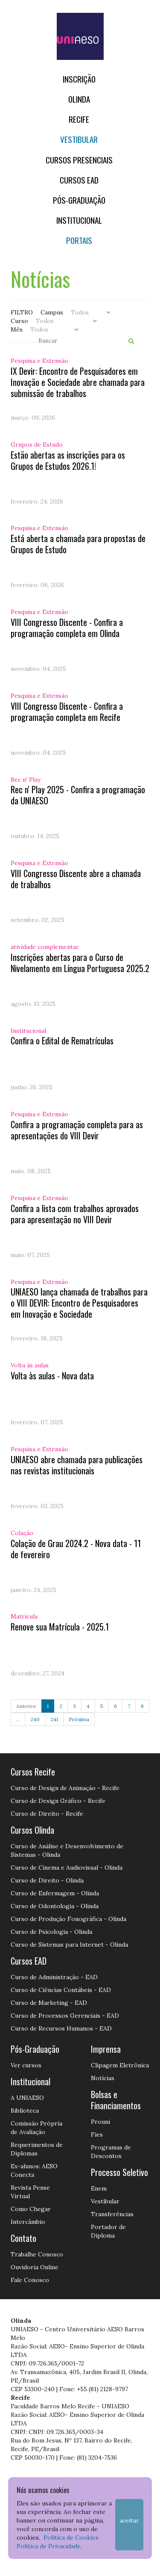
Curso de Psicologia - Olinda (51, 1932)
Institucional (79, 220)
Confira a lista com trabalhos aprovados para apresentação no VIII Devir (75, 1214)
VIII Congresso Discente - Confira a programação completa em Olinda (67, 628)
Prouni (100, 2121)
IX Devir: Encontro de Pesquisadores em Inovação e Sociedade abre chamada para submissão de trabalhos (78, 382)
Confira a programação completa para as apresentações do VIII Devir (77, 1130)
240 (35, 1719)
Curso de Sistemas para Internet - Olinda (69, 1944)
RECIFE (79, 119)
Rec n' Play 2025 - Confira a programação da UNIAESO (78, 795)
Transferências (112, 2214)
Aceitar (129, 2520)
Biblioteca (25, 2110)
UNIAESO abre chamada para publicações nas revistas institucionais (77, 1465)
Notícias (102, 2078)
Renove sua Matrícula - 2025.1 (60, 1626)
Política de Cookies (71, 2537)
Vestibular (79, 139)
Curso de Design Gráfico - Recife (58, 1801)
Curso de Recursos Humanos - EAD (61, 2028)
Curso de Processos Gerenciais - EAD (65, 2015)
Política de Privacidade (49, 2546)
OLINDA (79, 99)
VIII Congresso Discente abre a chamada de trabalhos (76, 879)
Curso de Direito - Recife (47, 1813)
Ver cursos (26, 2065)
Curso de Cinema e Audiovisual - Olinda (66, 1867)
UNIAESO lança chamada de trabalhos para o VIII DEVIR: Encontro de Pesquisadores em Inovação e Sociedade (79, 1302)
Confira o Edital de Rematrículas (62, 1040)
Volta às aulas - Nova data (52, 1375)
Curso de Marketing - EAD (49, 2003)
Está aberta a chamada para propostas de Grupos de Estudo (78, 544)
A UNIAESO (27, 2098)
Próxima (79, 1719)
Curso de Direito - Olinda (47, 1880)
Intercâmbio (28, 2222)
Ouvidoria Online (34, 2267)
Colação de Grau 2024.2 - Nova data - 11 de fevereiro (76, 1549)
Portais (79, 240)
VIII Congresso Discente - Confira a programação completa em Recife (67, 711)
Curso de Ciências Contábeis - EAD (61, 1990)
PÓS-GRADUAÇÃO (79, 200)
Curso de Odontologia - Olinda (55, 1906)
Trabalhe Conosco (37, 2254)
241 (54, 1719)
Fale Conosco (30, 2280)
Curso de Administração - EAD (54, 1977)
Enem (99, 2188)
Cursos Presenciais (79, 160)
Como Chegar (31, 2209)
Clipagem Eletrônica (120, 2065)
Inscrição (79, 79)
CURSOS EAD (79, 180)
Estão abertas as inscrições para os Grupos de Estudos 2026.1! (68, 460)
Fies (97, 2134)
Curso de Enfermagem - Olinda (55, 1893)
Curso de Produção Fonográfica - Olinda (68, 1919)
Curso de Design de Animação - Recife (65, 1788)
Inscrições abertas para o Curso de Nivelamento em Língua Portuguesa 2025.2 (80, 963)
